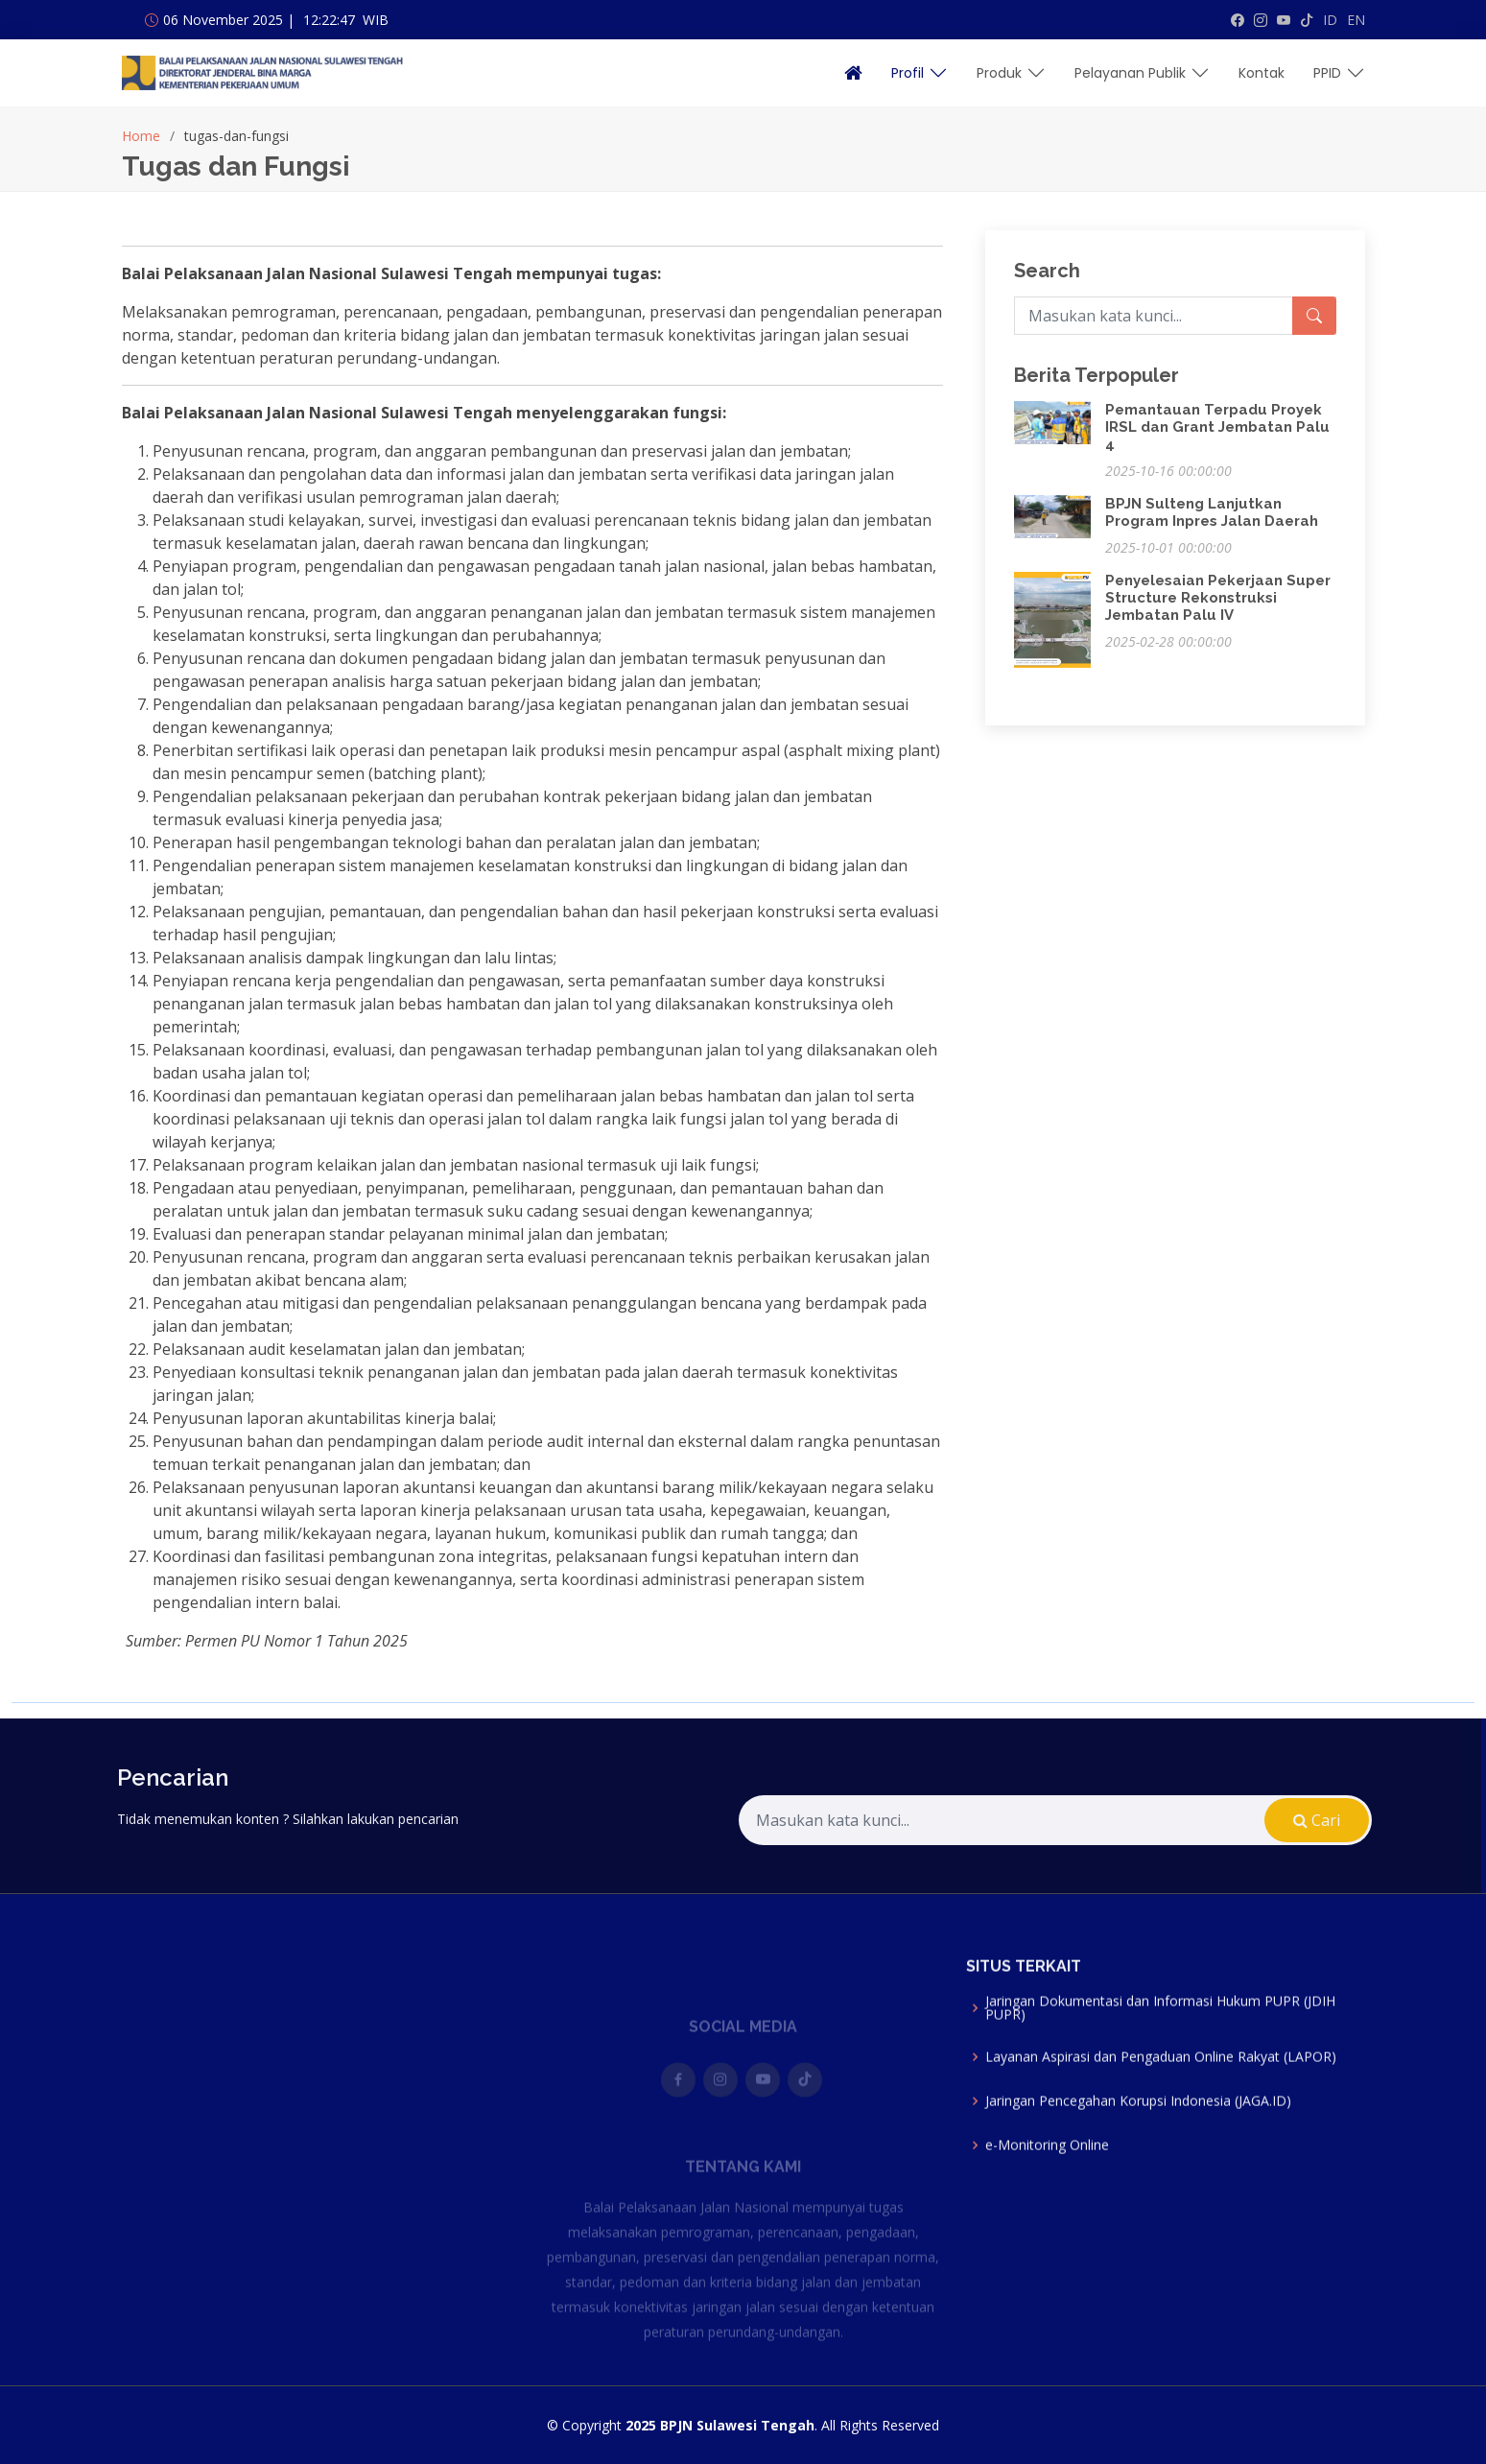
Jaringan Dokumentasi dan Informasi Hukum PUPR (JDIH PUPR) (1160, 2036)
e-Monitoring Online (1047, 2173)
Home (141, 136)
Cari (1268, 1820)
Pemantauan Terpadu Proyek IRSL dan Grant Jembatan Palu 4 (1217, 427)
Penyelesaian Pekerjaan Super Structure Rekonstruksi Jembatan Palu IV (1218, 598)
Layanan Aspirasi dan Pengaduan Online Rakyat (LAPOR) (1160, 2085)
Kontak (1261, 73)
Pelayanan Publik (1142, 73)
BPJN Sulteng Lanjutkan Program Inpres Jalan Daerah (1211, 512)
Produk (1011, 73)
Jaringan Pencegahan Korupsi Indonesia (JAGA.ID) (1138, 2129)
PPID (1339, 73)
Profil (919, 73)
